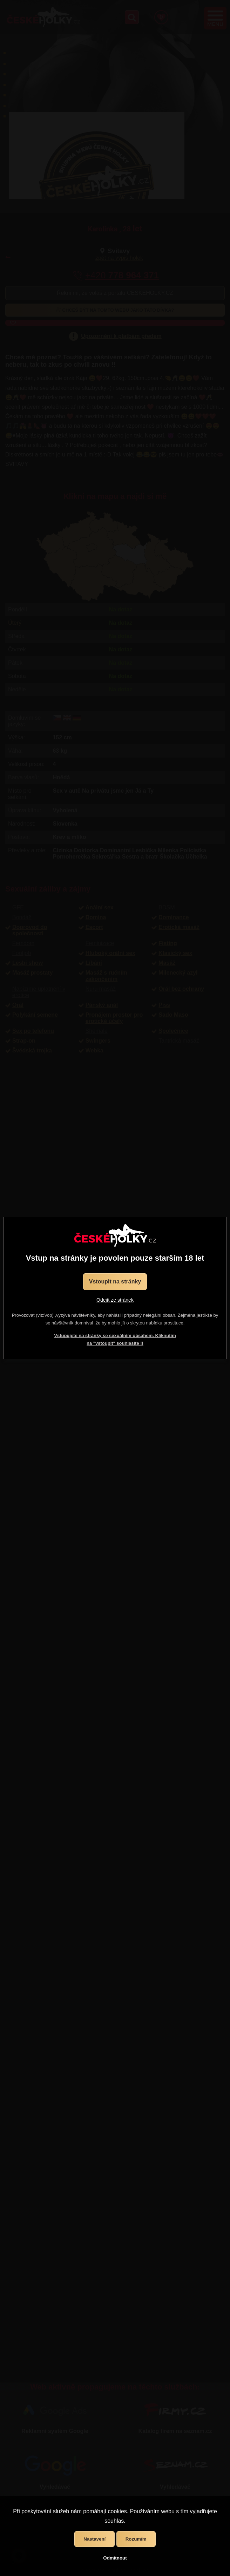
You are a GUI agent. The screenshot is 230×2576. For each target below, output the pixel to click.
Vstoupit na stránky (115, 1281)
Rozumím (136, 2539)
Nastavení (94, 2539)
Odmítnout (115, 2558)
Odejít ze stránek (115, 1300)
